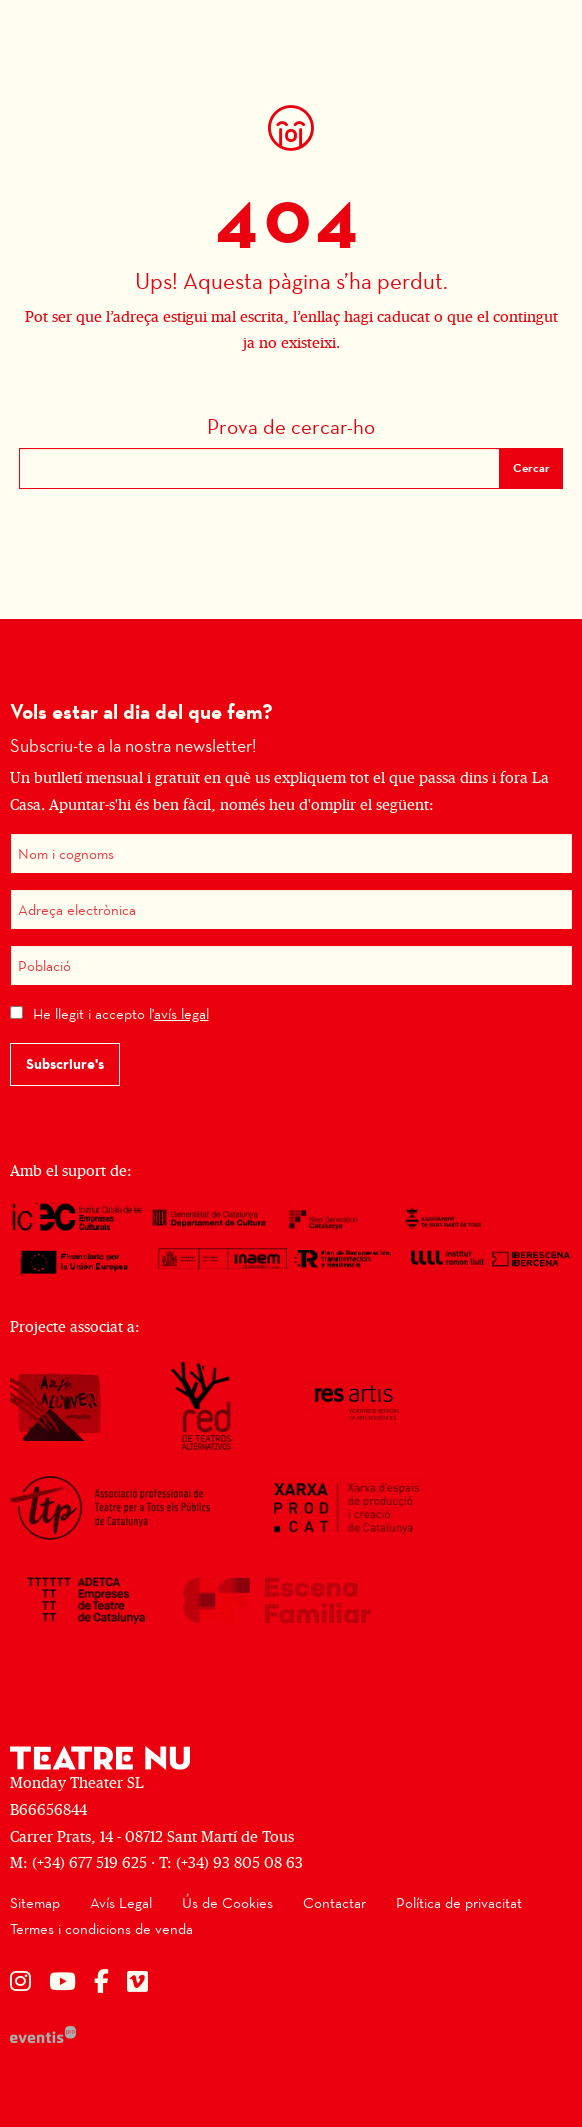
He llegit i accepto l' (121, 1013)
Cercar (531, 468)
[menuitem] (35, 1903)
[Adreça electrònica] (291, 909)
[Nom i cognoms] (291, 853)
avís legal (181, 1013)
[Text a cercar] (259, 468)
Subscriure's (65, 1064)
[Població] (291, 965)
